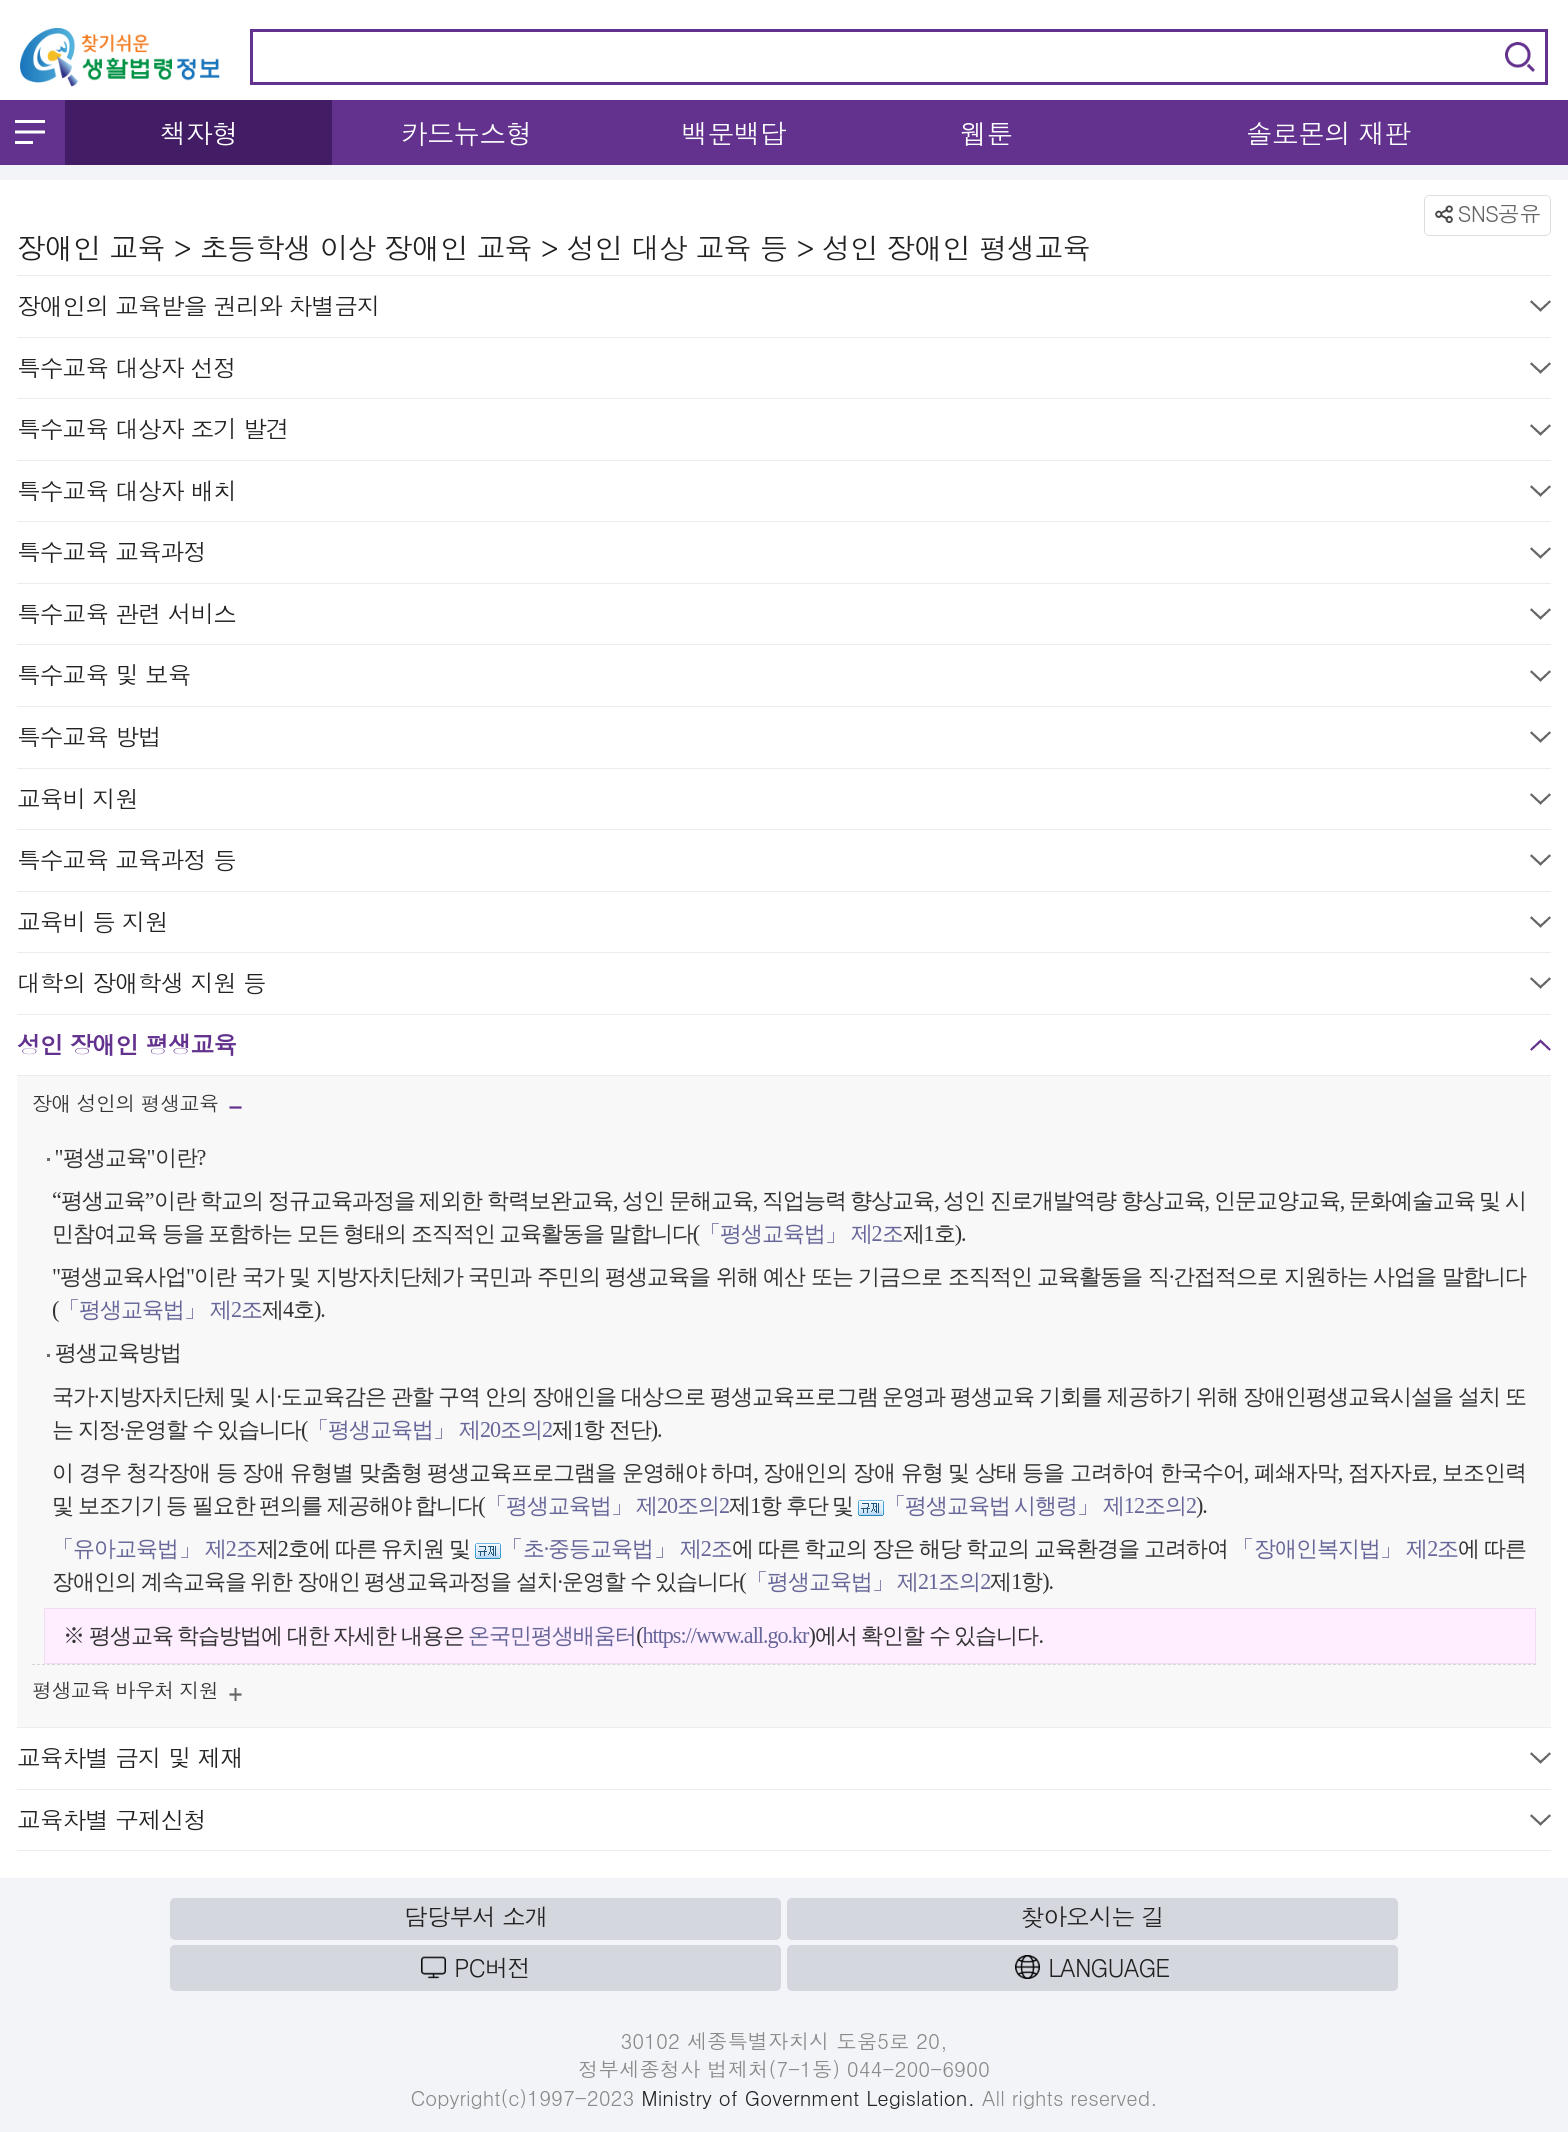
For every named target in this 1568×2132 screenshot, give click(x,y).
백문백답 (733, 132)
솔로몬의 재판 (1327, 132)
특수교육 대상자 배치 (784, 494)
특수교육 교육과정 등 (784, 863)
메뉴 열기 (30, 132)
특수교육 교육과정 (784, 555)
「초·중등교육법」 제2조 (616, 1548)
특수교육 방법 (784, 740)
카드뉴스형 (466, 132)
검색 (1520, 57)
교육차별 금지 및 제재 (784, 1761)
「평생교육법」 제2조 (801, 1233)
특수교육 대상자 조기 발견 (784, 432)
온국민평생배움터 (552, 1635)
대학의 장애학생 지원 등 (784, 986)
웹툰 (986, 132)
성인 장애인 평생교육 (784, 1048)
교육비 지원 (784, 802)
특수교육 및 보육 (784, 678)
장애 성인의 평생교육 (137, 1109)
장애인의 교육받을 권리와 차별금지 (784, 309)
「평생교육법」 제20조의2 (429, 1429)
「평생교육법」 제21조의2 (868, 1581)
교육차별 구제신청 (784, 1823)
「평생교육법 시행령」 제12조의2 (1040, 1505)
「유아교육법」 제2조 (154, 1548)
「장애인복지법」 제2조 (1345, 1548)
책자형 (198, 132)
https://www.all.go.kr (726, 1635)
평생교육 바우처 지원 (137, 1694)
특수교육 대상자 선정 (784, 371)
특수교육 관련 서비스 (784, 617)
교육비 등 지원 (784, 925)
